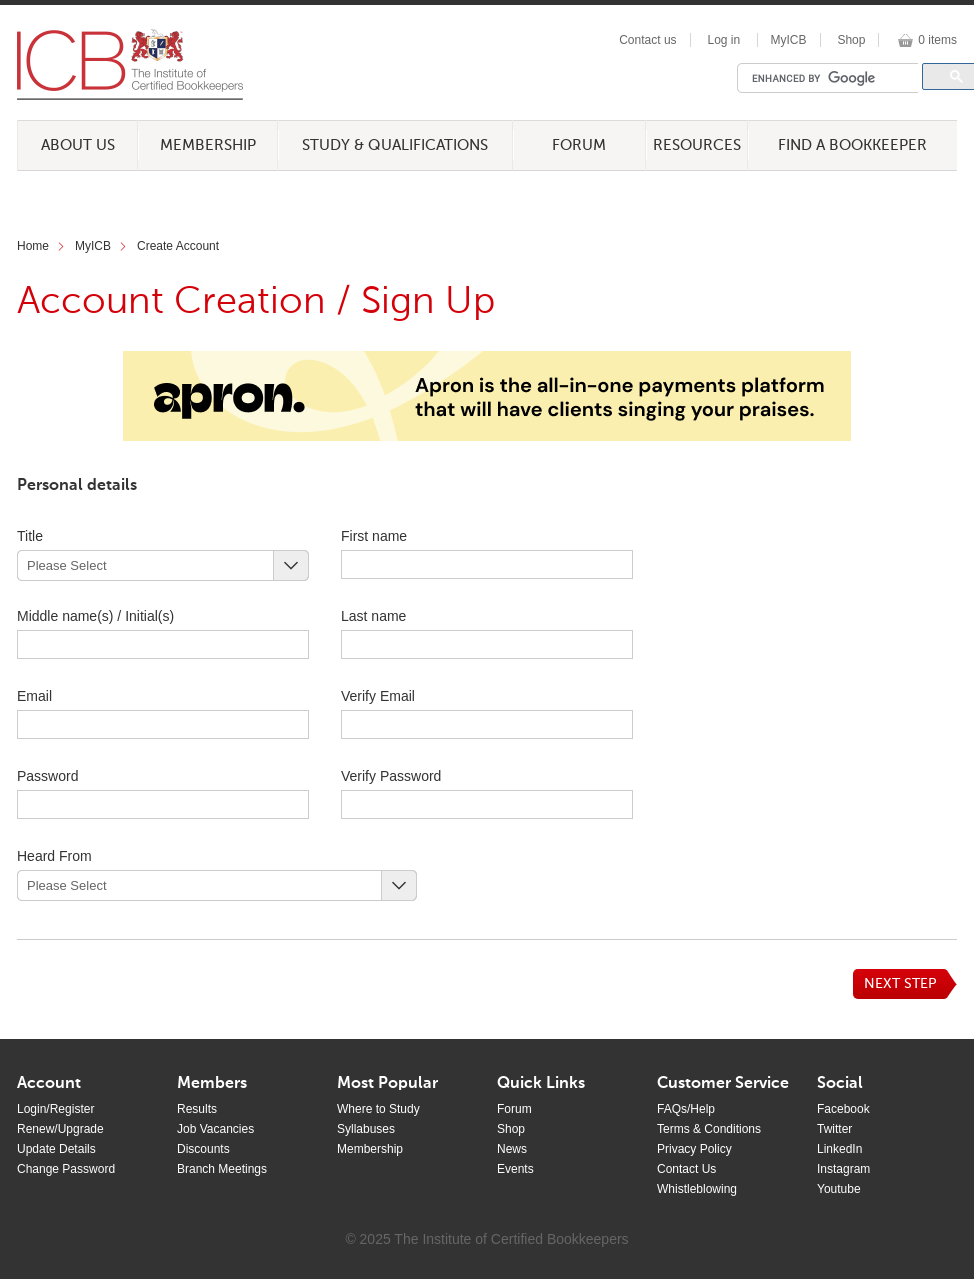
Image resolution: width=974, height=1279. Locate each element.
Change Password (66, 1169)
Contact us (647, 40)
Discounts (203, 1149)
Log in (723, 40)
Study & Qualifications (395, 145)
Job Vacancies (215, 1129)
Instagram (843, 1169)
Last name (408, 616)
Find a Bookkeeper (852, 145)
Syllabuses (366, 1129)
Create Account (178, 246)
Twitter (834, 1129)
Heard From (54, 856)
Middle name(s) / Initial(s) (95, 616)
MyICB (789, 40)
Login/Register (55, 1109)
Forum (579, 145)
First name (409, 536)
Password (84, 776)
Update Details (56, 1149)
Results (197, 1109)
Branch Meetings (222, 1169)
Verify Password (391, 776)
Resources (697, 145)
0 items (937, 40)
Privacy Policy (694, 1149)
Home (33, 246)
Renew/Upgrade (60, 1129)
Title (30, 536)
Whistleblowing (697, 1189)
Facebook (843, 1109)
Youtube (839, 1189)
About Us (78, 145)
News (512, 1149)
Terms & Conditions (709, 1129)
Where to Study (378, 1109)
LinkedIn (839, 1149)
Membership (208, 145)
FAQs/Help (686, 1109)
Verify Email (378, 696)
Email (34, 696)
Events (515, 1169)
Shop (851, 40)
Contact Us (686, 1169)
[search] (833, 78)
